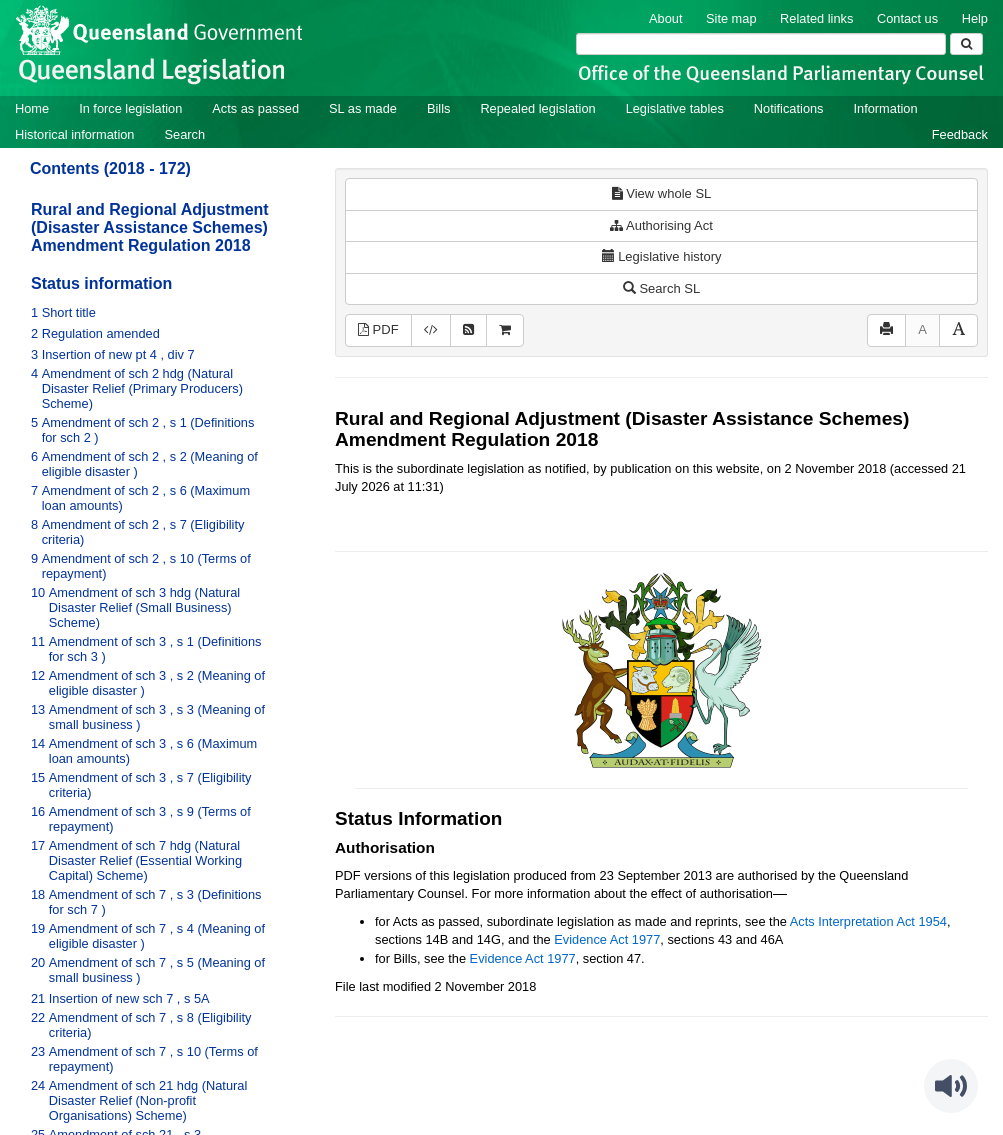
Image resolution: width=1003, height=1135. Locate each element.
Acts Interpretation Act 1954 (868, 921)
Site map (731, 18)
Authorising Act (661, 225)
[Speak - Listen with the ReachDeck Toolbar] (951, 1086)
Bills (438, 108)
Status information (101, 283)
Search (184, 134)
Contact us (907, 18)
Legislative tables (675, 108)
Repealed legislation (537, 108)
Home (32, 108)
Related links (816, 18)
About (665, 18)
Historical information (74, 134)
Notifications (789, 108)
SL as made (363, 108)
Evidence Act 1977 (607, 939)
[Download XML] (431, 330)
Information (886, 108)
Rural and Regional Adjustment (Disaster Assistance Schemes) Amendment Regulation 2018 (150, 227)
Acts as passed (255, 108)
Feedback (960, 134)
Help (975, 18)
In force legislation (130, 108)
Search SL (661, 288)
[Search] (761, 44)
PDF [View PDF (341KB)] (378, 329)
